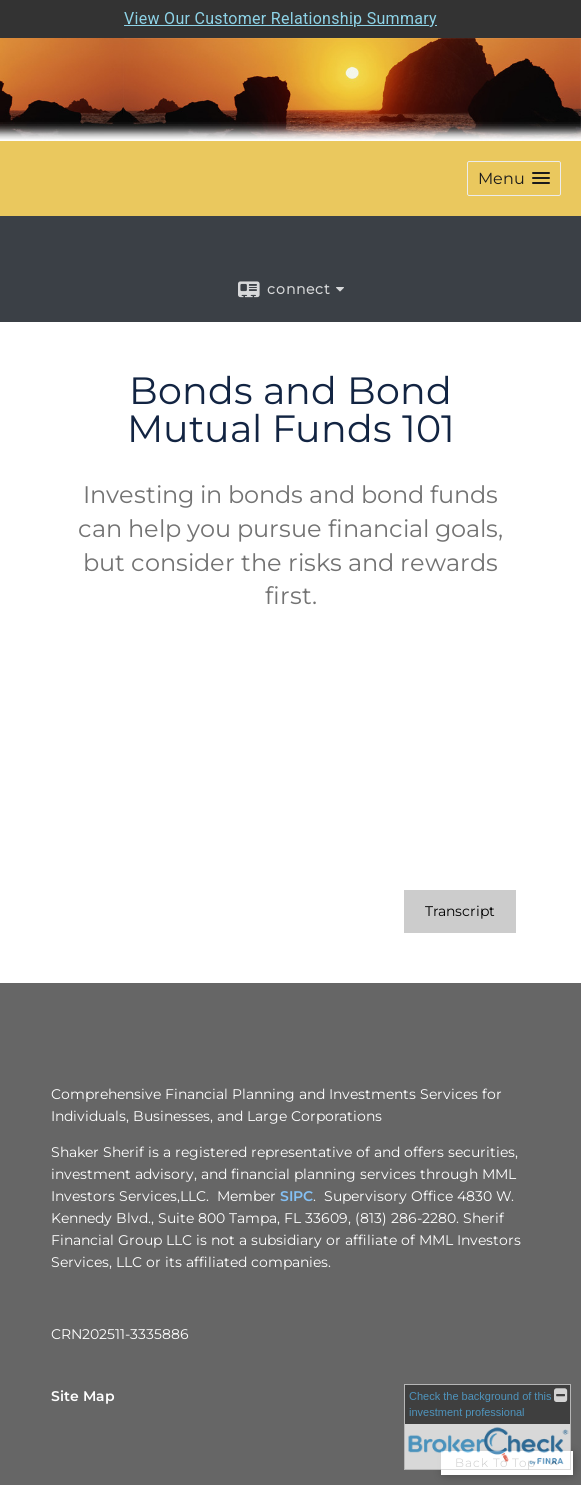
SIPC (296, 1196)
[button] (514, 178)
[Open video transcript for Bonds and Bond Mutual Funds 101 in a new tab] (460, 911)
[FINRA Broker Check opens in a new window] (487, 1427)
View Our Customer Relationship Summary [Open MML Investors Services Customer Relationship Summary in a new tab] (280, 18)
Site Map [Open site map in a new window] (83, 1396)
